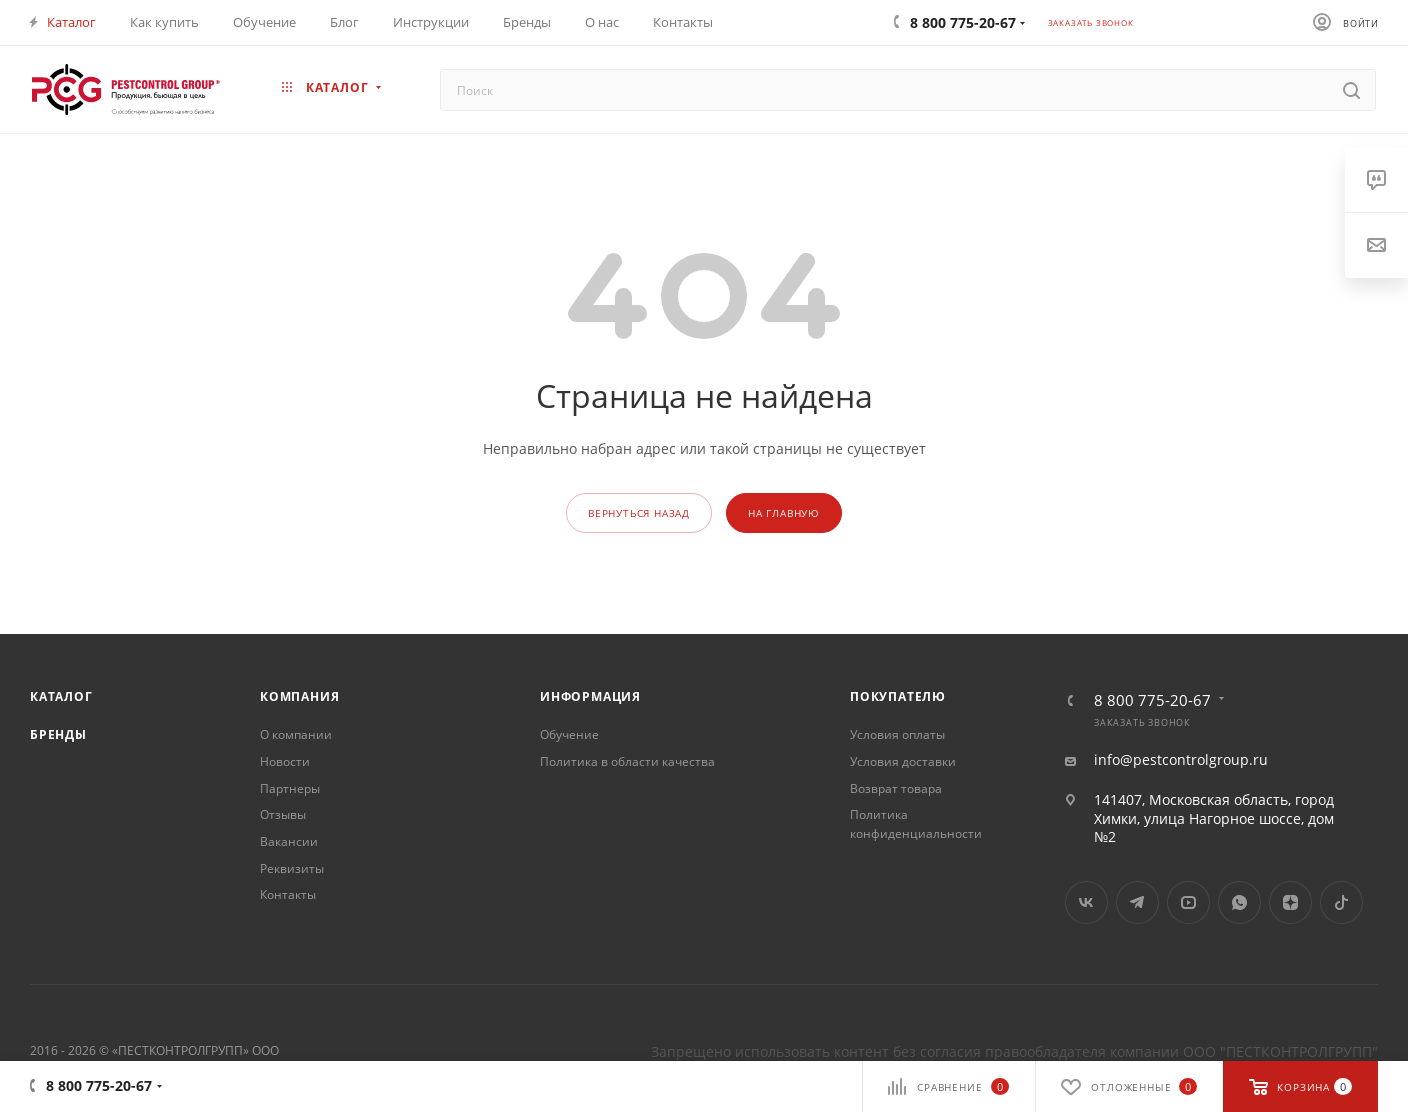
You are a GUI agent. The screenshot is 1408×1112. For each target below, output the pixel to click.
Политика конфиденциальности (916, 824)
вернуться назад (639, 513)
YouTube (1188, 902)
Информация (590, 696)
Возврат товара (896, 788)
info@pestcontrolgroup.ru (1181, 760)
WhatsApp (1239, 902)
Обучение (569, 734)
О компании (296, 734)
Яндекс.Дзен (1290, 902)
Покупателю (898, 696)
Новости (285, 761)
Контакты (288, 894)
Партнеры (290, 788)
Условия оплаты (897, 734)
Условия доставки (903, 761)
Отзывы (283, 814)
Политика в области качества (627, 761)
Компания (299, 696)
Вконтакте (1086, 902)
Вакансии (289, 841)
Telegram (1137, 902)
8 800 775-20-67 (1152, 700)
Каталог (61, 696)
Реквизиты (292, 868)
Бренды (58, 734)
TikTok (1341, 902)
